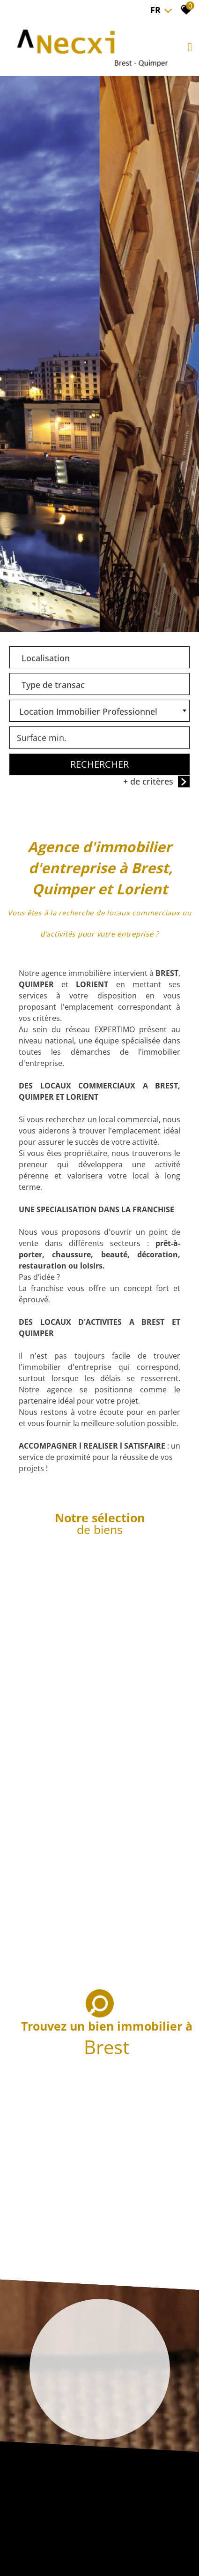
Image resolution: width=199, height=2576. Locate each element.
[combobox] (99, 658)
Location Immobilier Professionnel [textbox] (88, 712)
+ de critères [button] (156, 782)
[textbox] (99, 656)
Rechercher (99, 765)
